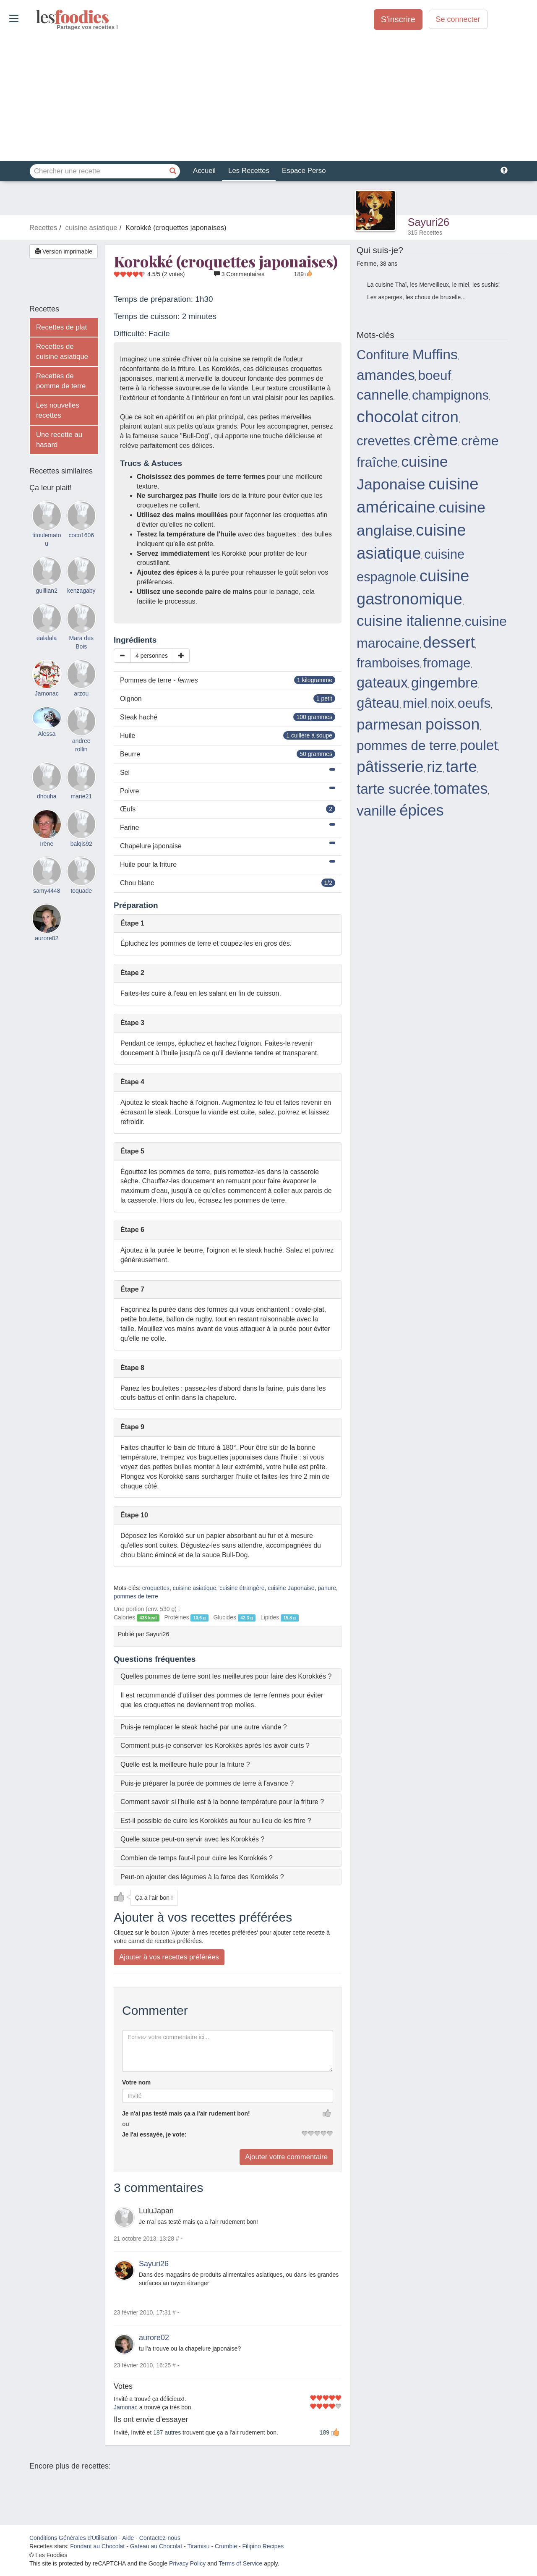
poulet (479, 745)
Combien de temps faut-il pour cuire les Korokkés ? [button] (196, 1858)
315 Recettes (425, 232)
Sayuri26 (428, 222)
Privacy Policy (187, 2563)
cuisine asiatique (194, 1588)
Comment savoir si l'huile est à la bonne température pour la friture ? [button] (222, 1801)
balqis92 (81, 843)
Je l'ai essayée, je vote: (154, 2134)
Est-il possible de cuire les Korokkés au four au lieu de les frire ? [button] (215, 1820)
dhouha (47, 796)
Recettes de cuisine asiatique (62, 352)
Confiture (383, 355)
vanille (376, 811)
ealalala (46, 638)
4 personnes (152, 655)
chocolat (387, 416)
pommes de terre (136, 1596)
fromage (446, 663)
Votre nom (136, 2082)
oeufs (474, 703)
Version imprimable (63, 251)
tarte (461, 766)
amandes (386, 375)
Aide (128, 2537)
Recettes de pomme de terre (61, 381)
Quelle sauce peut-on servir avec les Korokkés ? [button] (192, 1839)
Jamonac (126, 2407)
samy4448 (46, 890)
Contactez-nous (159, 2537)
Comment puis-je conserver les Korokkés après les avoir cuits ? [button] (215, 1745)
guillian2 (46, 590)
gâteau (378, 703)
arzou (81, 693)
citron (440, 417)
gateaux (382, 682)
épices (421, 810)
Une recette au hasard (59, 440)
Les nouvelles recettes (57, 410)
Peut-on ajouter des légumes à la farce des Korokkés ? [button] (202, 1876)
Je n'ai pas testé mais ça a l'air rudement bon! (186, 2113)
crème (436, 440)
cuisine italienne (409, 620)
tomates (461, 788)
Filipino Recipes (263, 2546)
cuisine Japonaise (291, 1588)
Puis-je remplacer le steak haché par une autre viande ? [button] (203, 1727)
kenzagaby (81, 590)
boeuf (434, 375)
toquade (81, 890)
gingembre (444, 682)
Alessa (46, 733)
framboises (388, 663)
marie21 (81, 796)
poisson (452, 724)
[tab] (227, 1676)
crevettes (383, 440)
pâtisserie (390, 766)
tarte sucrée (393, 789)
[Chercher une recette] (172, 171)
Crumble (226, 2546)
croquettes (155, 1588)
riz (435, 766)
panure (327, 1588)
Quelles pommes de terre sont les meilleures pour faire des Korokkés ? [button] (225, 1676)
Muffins (435, 354)
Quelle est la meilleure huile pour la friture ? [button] (185, 1764)
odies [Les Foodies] (37, 17)
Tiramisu (198, 2546)
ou (125, 2124)
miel (415, 703)
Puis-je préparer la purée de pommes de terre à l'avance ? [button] (207, 1783)
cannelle (383, 395)
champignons (450, 395)
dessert (449, 642)
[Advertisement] (268, 96)
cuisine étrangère (241, 1588)
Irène (46, 843)
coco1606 (81, 535)
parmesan (389, 724)
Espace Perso (304, 171)
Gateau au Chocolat (156, 2546)
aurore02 (154, 2337)
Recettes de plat (61, 327)
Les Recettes (248, 171)
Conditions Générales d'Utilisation (73, 2537)
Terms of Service (240, 2563)
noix (442, 703)
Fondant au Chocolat (97, 2546)
